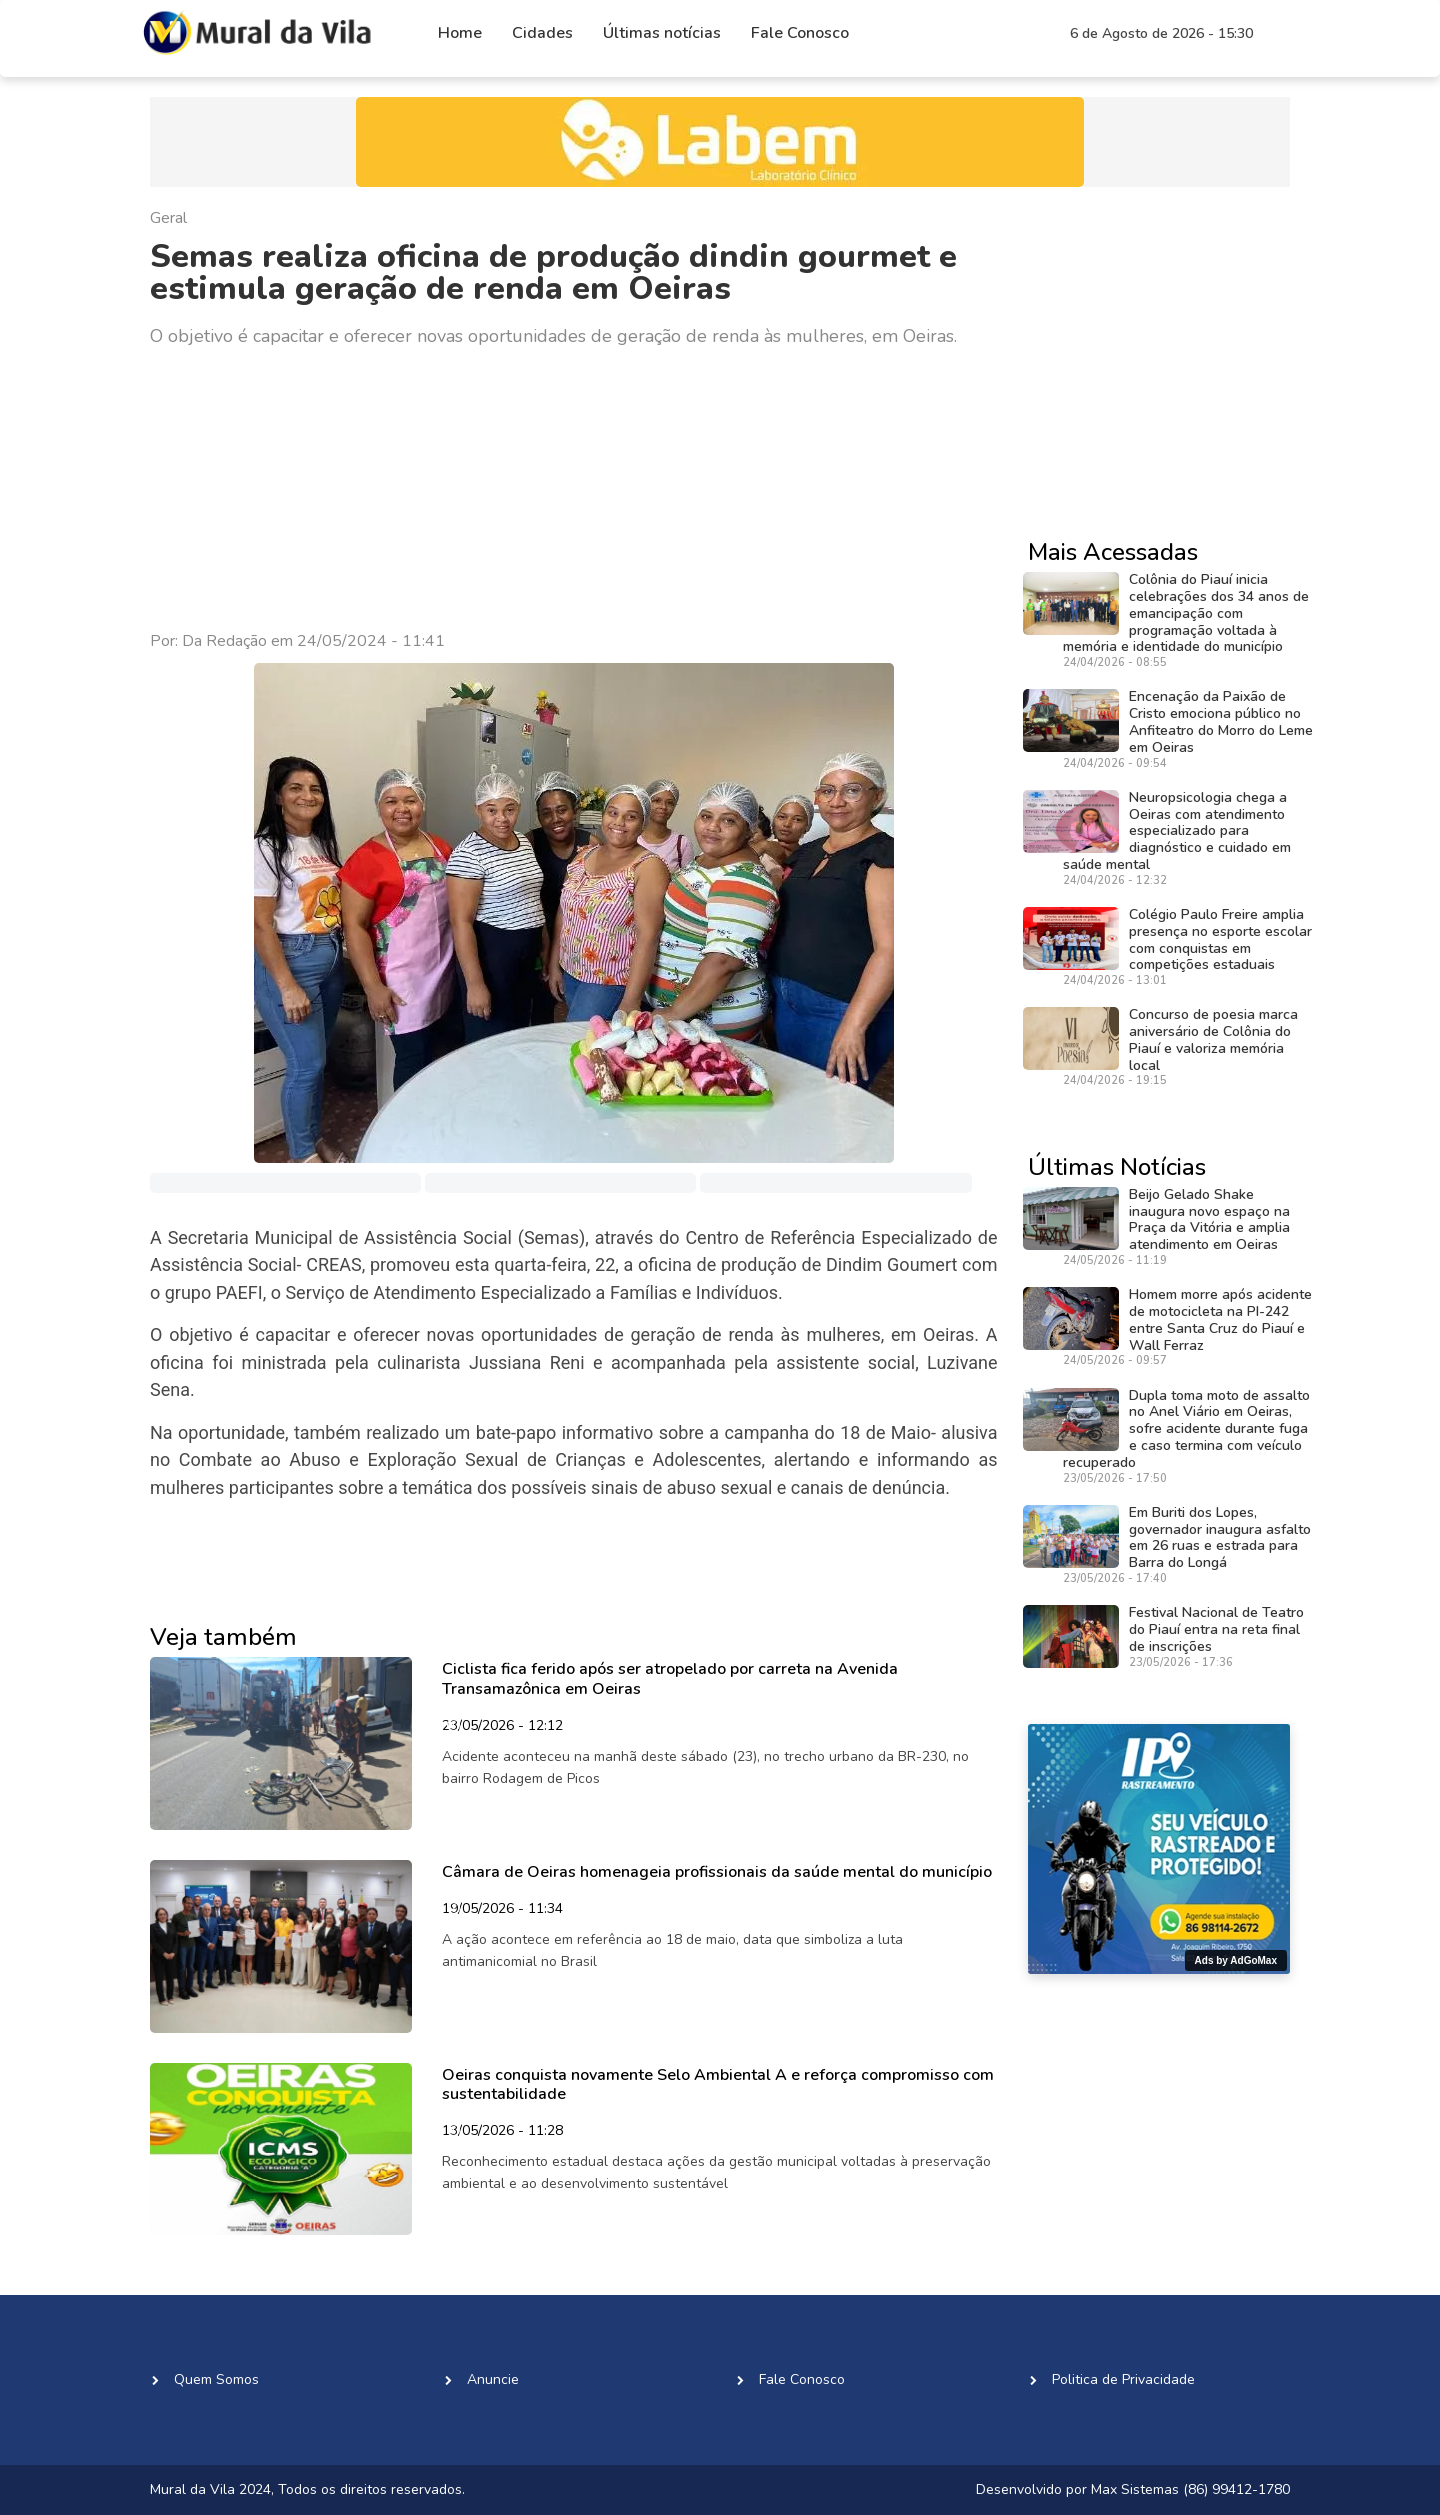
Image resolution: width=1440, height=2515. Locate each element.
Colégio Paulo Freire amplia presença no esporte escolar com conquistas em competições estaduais (1220, 939)
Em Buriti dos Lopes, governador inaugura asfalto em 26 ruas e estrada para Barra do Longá (1220, 1537)
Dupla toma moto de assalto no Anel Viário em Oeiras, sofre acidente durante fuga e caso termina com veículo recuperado (1186, 1429)
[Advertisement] (574, 490)
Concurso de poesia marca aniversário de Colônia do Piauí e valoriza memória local (1213, 1039)
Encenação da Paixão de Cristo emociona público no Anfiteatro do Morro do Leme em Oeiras (1221, 721)
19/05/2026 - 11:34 (502, 1910)
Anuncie (493, 2379)
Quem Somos (216, 2379)
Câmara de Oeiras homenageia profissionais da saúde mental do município (717, 1872)
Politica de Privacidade (1123, 2379)
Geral (168, 218)
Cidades (542, 33)
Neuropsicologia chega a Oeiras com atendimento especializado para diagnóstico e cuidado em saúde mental (1177, 831)
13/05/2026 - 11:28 (502, 2132)
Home (460, 33)
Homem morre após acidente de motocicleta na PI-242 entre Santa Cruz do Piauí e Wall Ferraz (1220, 1319)
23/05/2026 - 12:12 (502, 1727)
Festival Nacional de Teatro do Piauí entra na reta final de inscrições (1216, 1629)
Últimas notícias (662, 33)
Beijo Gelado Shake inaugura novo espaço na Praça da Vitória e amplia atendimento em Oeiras (1209, 1219)
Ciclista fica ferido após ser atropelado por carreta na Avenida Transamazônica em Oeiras (670, 1678)
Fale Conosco (800, 33)
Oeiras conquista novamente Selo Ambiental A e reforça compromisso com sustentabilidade (718, 2084)
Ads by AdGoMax (1236, 1960)
